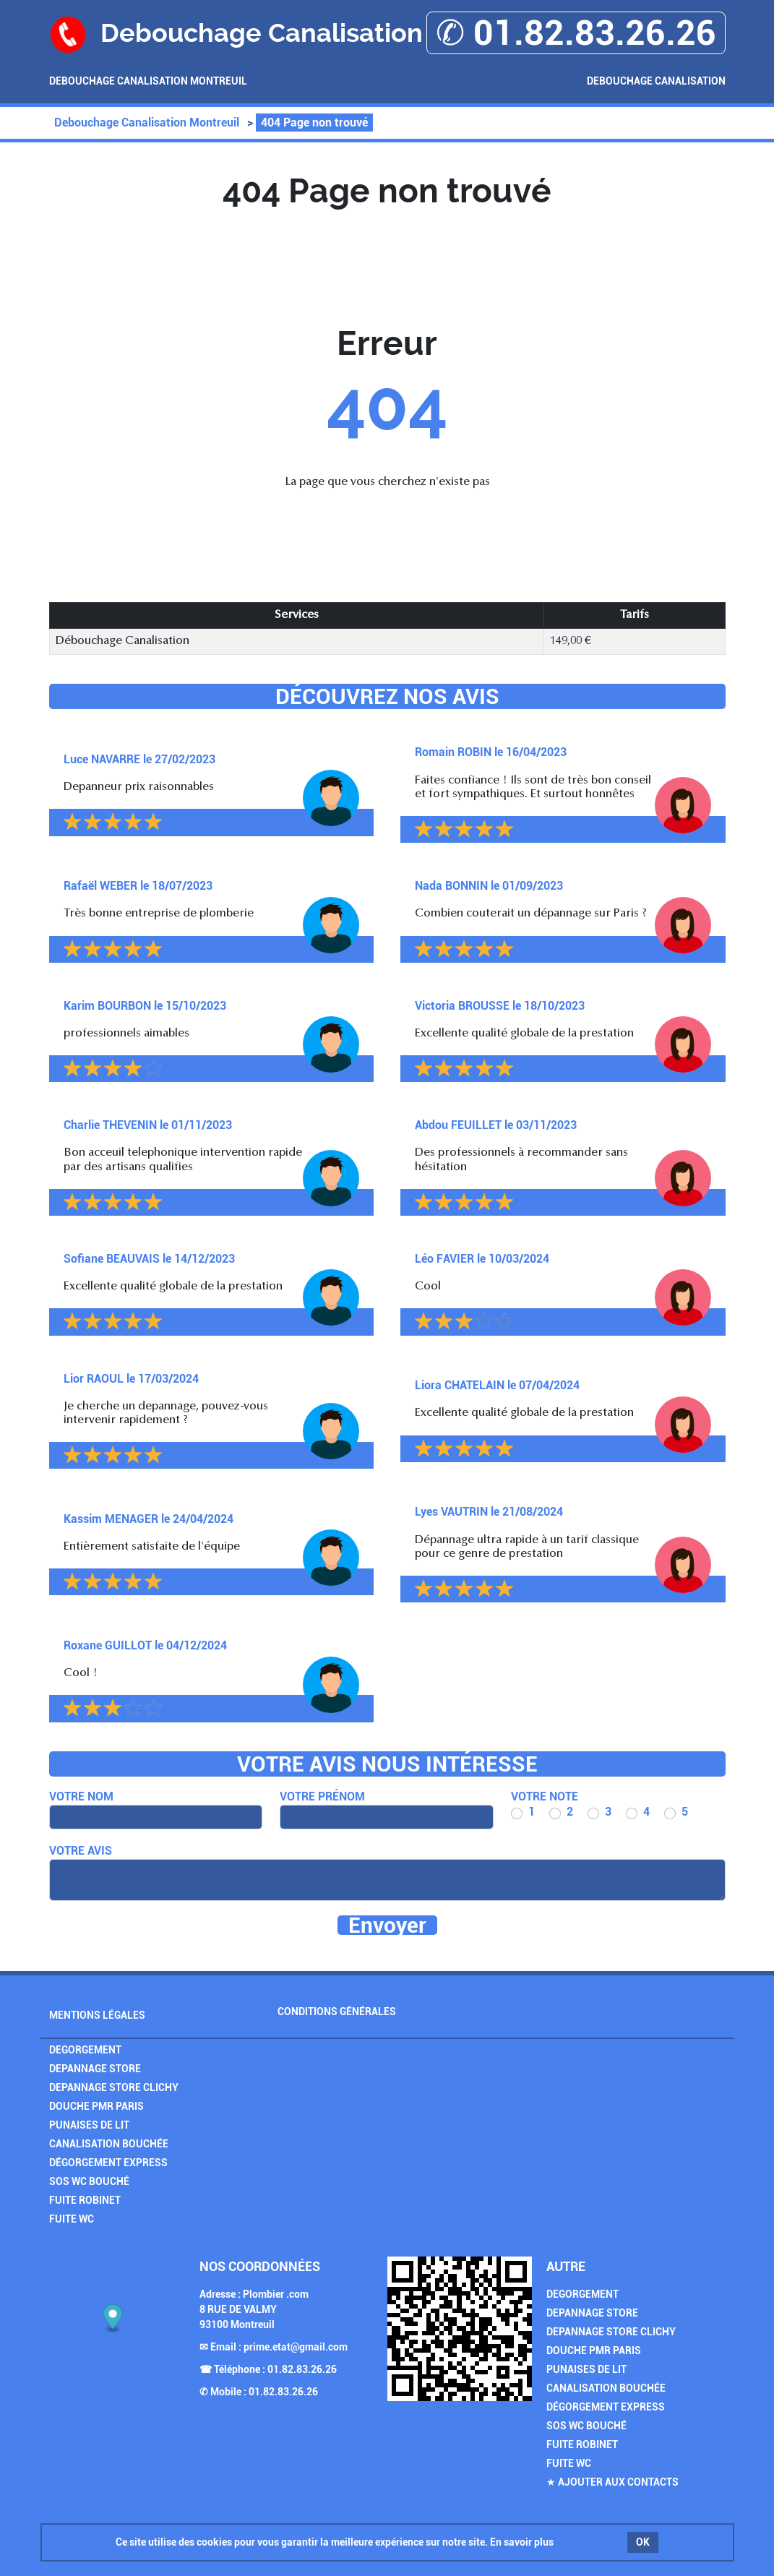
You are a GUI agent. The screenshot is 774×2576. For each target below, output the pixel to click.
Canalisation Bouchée (108, 2144)
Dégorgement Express (108, 2162)
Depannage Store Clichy (114, 2087)
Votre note (544, 1796)
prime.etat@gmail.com (296, 2347)
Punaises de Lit (89, 2125)
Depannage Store (95, 2068)
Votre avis (80, 1851)
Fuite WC (71, 2219)
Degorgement (85, 2050)
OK (643, 2542)
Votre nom (81, 1796)
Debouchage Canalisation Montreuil (148, 81)
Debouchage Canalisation (656, 81)
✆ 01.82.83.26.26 (576, 32)
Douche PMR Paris (96, 2106)
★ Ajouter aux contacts (612, 2482)
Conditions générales (337, 2011)
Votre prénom (322, 1796)
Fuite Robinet (85, 2200)
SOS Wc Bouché (89, 2181)
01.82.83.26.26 (302, 2369)
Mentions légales (97, 2015)
